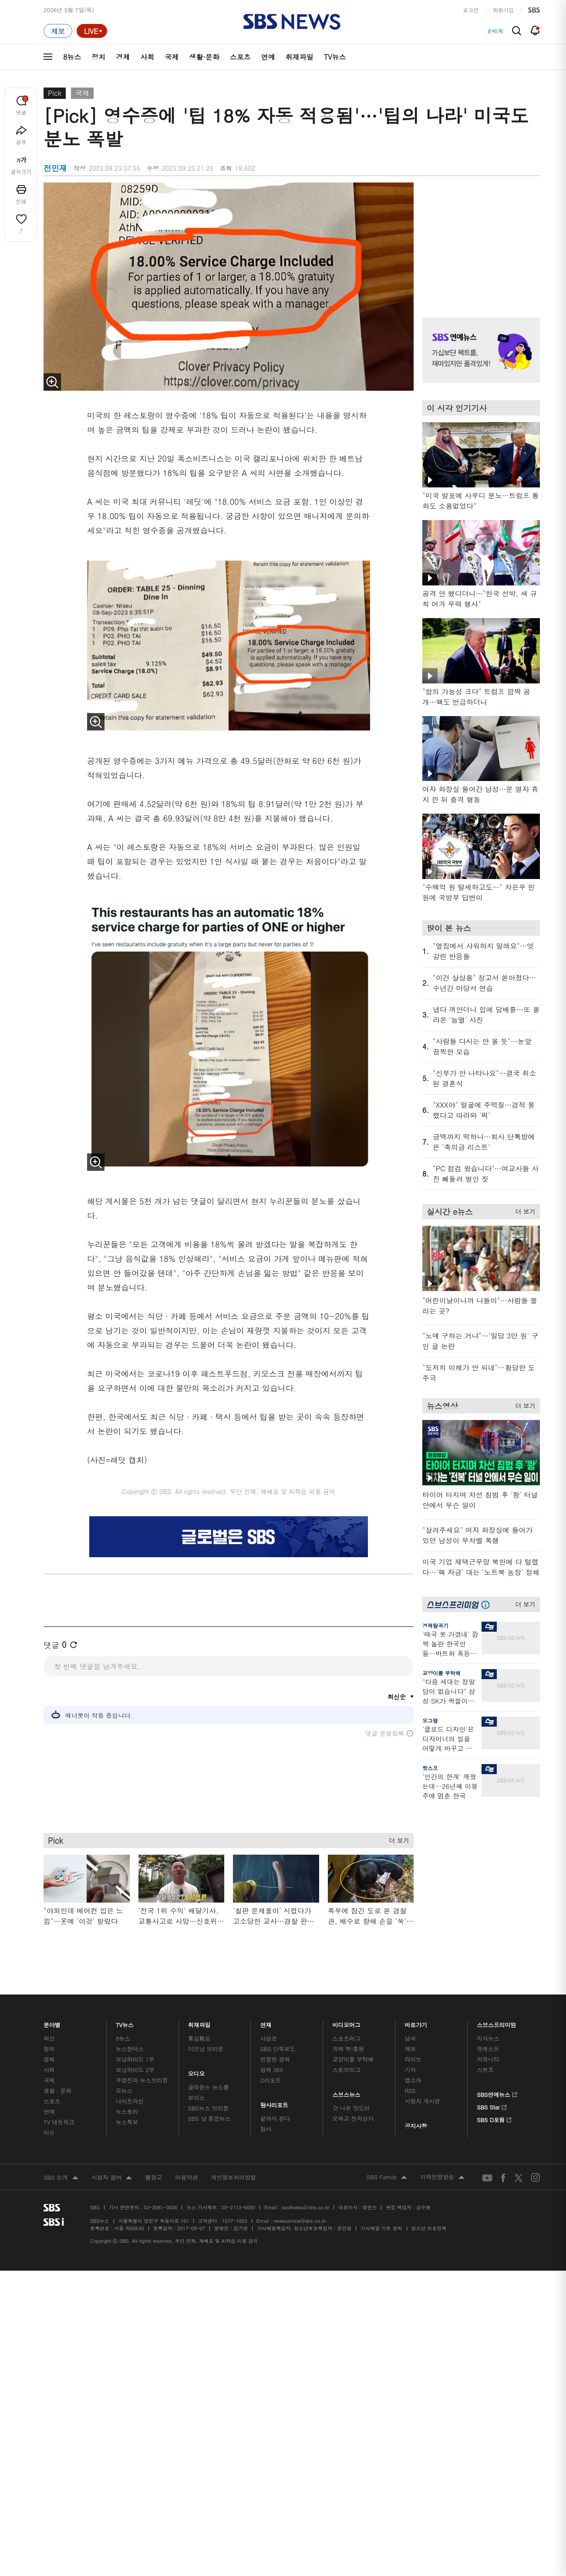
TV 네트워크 (59, 2122)
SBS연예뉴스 (497, 2093)
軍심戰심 (199, 2038)
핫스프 (430, 1767)
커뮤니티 (488, 2059)
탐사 (266, 2129)
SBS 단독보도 (278, 2049)
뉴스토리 (127, 2111)
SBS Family (387, 2177)
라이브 (412, 2059)
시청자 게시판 (422, 2101)
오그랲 (430, 1720)
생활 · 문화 (57, 2090)
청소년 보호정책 (429, 2228)
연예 (268, 57)
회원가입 (503, 10)
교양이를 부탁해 (441, 1673)
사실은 (268, 2038)
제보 (410, 2049)
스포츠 (240, 57)
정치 (98, 57)
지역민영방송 (442, 2177)
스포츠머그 (346, 2038)
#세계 (495, 31)
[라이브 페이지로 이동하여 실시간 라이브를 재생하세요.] (92, 31)
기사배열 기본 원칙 (381, 2228)
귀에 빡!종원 (348, 2049)
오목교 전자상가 (353, 2118)
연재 (266, 2022)
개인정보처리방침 (233, 2177)
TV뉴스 (335, 57)
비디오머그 (347, 2022)
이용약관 (186, 2177)
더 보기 (396, 1839)
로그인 (470, 10)
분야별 (52, 2022)
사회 (147, 57)
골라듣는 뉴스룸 (208, 2087)
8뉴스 (72, 57)
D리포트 (270, 2080)
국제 (172, 57)
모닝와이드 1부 (135, 2059)
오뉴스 (124, 2090)
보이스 (196, 2097)
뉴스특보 (127, 2122)
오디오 (196, 2071)
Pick (54, 93)
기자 (410, 2070)
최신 (49, 2038)
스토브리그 (346, 2070)
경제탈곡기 (435, 1625)
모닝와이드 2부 (135, 2070)
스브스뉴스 (347, 2092)
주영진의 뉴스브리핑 (142, 2080)
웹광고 (153, 2177)
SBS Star (492, 2106)
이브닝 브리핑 (205, 2049)
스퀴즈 (485, 2070)
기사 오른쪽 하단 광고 (479, 1889)
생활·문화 (204, 57)
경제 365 (271, 2070)
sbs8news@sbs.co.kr (305, 2207)
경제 (123, 57)
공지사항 (415, 2126)
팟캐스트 (488, 2049)
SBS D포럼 (494, 2118)
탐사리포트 (274, 2102)
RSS (409, 2090)
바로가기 (415, 2022)
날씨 (410, 2038)
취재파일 (299, 57)
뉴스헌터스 (130, 2049)
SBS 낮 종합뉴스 (209, 2118)
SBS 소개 (61, 2178)
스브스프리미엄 (496, 2022)
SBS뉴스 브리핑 (208, 2108)
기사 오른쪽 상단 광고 (479, 239)
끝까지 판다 (275, 2118)
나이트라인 (130, 2101)
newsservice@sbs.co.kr (299, 2221)
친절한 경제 (275, 2059)
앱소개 (412, 2080)
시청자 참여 (111, 2178)
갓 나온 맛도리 (351, 2108)
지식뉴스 (488, 2038)
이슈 (49, 2132)
